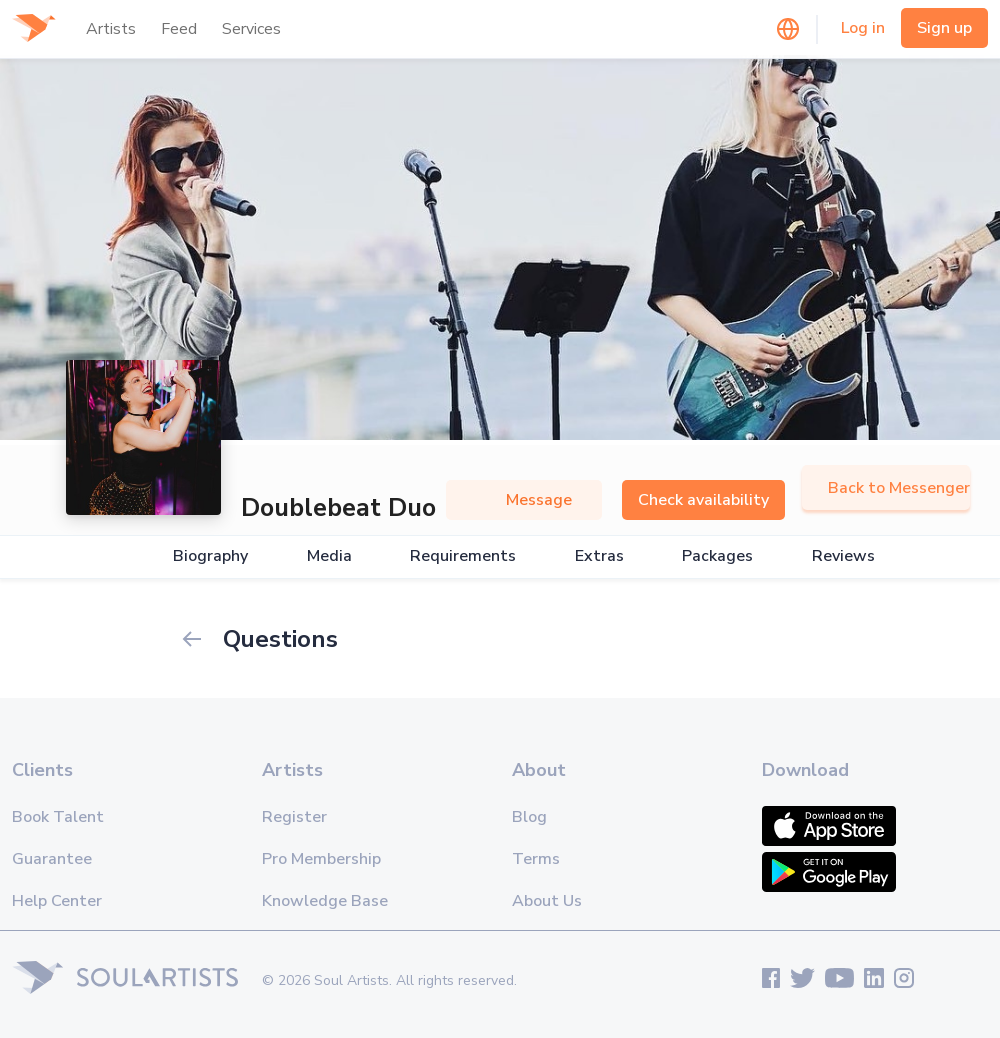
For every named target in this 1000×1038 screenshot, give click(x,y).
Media (329, 556)
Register (294, 817)
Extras (599, 556)
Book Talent (58, 817)
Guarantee (52, 859)
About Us (547, 901)
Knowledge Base (325, 901)
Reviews (843, 556)
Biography (210, 556)
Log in (863, 28)
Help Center (57, 901)
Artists (111, 29)
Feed (179, 29)
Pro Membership (321, 859)
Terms (536, 859)
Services (251, 29)
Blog (529, 817)
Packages (717, 556)
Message (524, 500)
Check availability (703, 500)
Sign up (944, 28)
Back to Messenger (886, 488)
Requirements (463, 556)
